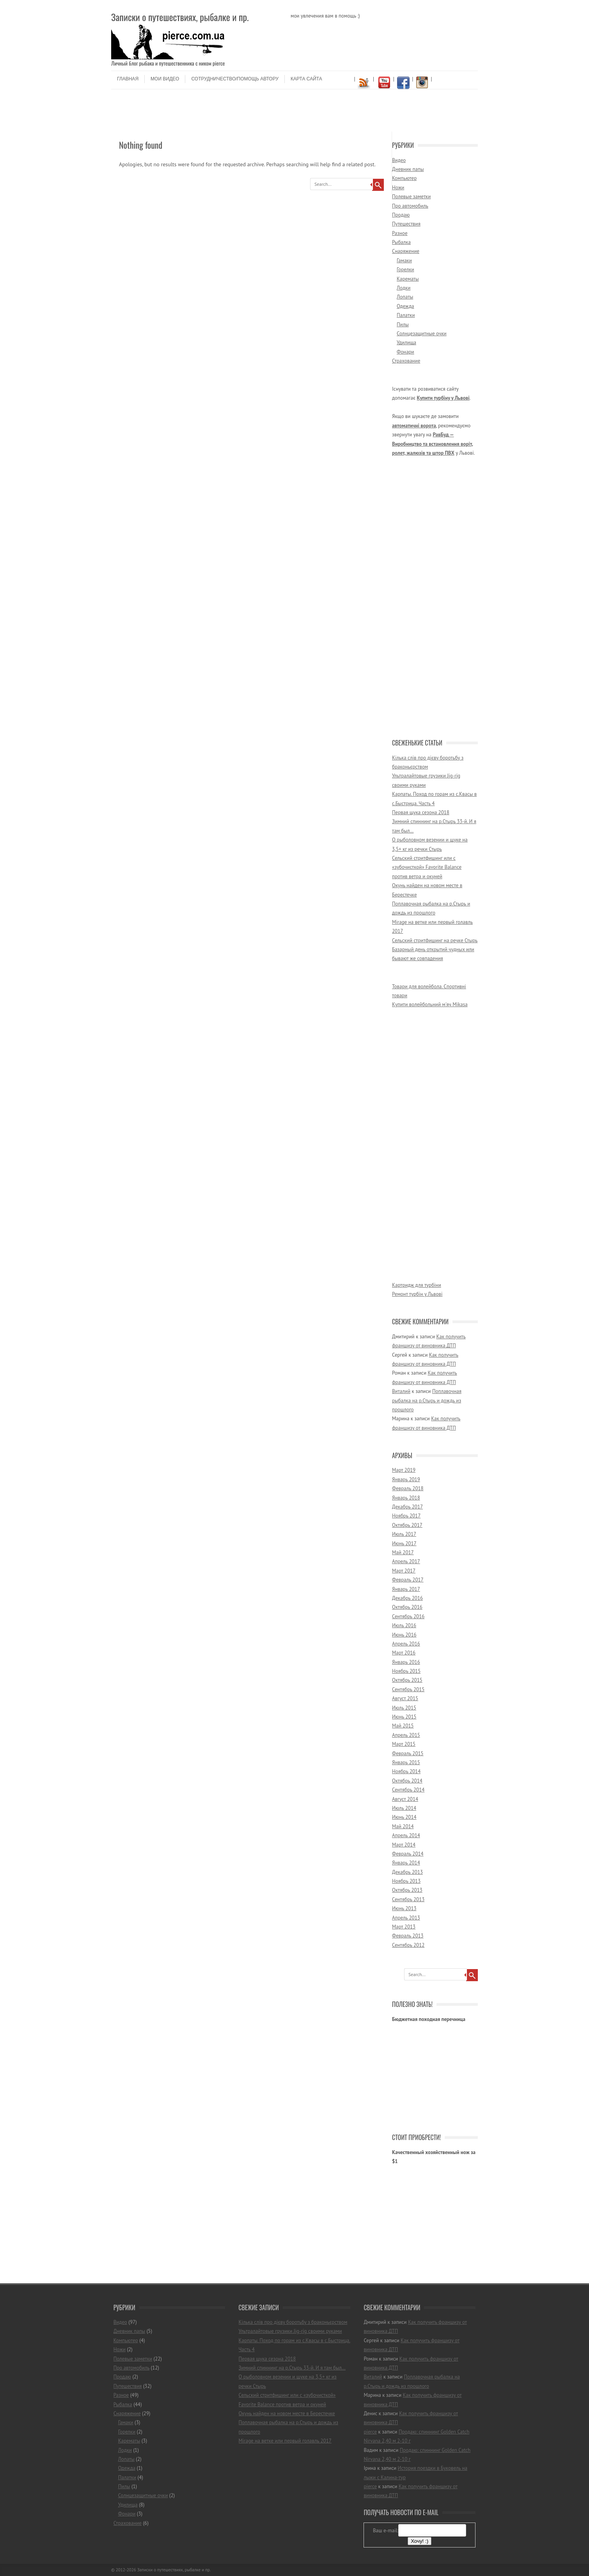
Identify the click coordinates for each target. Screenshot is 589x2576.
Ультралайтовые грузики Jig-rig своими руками (290, 2331)
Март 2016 (403, 1652)
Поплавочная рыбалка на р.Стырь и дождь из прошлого (426, 1400)
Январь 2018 (406, 1497)
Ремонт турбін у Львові (417, 1294)
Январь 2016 (406, 1662)
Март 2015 (403, 1744)
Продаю (401, 215)
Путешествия (406, 224)
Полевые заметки (411, 196)
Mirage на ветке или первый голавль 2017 (285, 2440)
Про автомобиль (410, 206)
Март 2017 (403, 1570)
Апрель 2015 (406, 1735)
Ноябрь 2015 (406, 1671)
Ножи (398, 187)
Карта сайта (306, 79)
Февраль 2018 (408, 1488)
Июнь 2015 (404, 1716)
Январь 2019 (406, 1479)
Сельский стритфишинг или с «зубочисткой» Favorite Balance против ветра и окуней (426, 867)
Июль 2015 (404, 1707)
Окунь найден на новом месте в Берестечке (287, 2413)
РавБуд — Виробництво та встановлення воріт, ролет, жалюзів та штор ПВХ (432, 443)
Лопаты (405, 297)
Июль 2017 (404, 1534)
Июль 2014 (404, 1808)
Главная (127, 79)
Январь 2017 (406, 1589)
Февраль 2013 (408, 1935)
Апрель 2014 (406, 1835)
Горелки (405, 269)
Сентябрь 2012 (408, 1945)
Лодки (403, 288)
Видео (399, 160)
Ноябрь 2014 (406, 1771)
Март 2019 (403, 1470)
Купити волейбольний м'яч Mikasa (430, 1004)
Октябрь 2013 (407, 1890)
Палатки (406, 315)
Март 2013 (403, 1926)
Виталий (401, 1391)
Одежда (405, 306)
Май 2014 (403, 1826)
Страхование (406, 361)
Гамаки (404, 260)
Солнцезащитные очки (422, 333)
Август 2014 (405, 1799)
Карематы (408, 279)
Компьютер (404, 178)
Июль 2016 (404, 1625)
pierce (370, 2431)
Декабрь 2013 (407, 1872)
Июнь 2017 (404, 1543)
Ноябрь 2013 (406, 1881)
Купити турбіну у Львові (443, 398)
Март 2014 (403, 1844)
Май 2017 (403, 1552)
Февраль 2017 (408, 1579)
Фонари (405, 352)
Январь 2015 (406, 1762)
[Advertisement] (294, 113)
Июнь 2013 (404, 1908)
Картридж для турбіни (416, 1285)
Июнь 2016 (404, 1634)
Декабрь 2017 (407, 1506)
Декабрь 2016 (407, 1598)
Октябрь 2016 (407, 1607)
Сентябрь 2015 (408, 1689)
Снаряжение (405, 251)
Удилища (406, 342)
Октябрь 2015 (407, 1680)
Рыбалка (401, 242)
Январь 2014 (406, 1862)
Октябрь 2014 (407, 1780)
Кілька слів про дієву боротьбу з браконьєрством (293, 2322)
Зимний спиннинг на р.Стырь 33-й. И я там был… (292, 2367)
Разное (400, 233)
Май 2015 (403, 1725)
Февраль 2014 (408, 1853)
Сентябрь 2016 (408, 1616)
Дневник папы (408, 169)
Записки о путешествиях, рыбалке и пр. (180, 17)
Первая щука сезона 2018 (420, 812)
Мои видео (165, 79)
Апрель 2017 (406, 1561)
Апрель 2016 (406, 1643)
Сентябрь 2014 (408, 1789)
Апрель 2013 (406, 1917)
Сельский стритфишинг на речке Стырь (434, 940)
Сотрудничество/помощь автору (235, 79)
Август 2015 (405, 1698)
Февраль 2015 (408, 1753)
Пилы (403, 324)
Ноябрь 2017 (406, 1515)
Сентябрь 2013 (408, 1899)
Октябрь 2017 (407, 1525)
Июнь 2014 (404, 1817)
